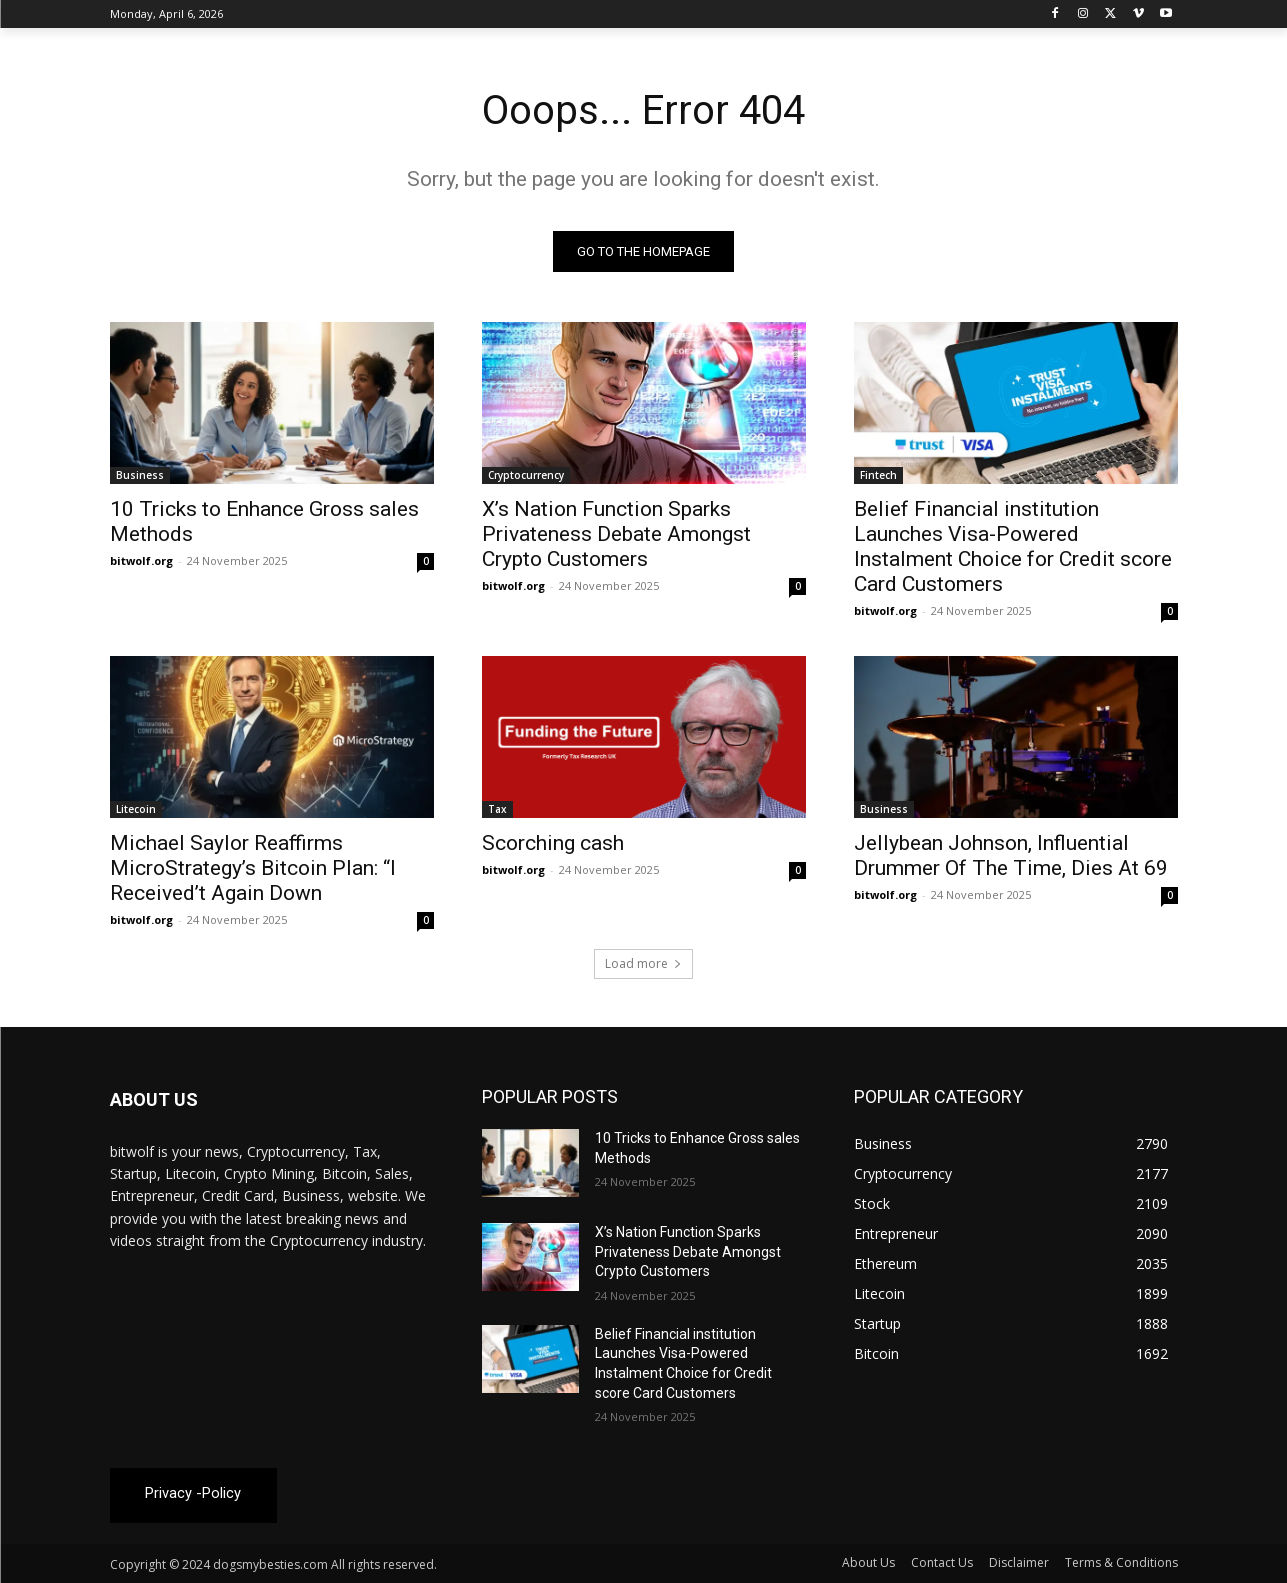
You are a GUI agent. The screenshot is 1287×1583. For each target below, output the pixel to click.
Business (140, 475)
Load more (643, 963)
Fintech (878, 475)
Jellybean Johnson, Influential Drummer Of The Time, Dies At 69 (1011, 855)
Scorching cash (553, 843)
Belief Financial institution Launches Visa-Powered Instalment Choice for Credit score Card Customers (1013, 546)
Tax (497, 809)
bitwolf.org (141, 560)
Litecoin (136, 809)
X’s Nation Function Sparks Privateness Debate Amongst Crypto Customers (616, 534)
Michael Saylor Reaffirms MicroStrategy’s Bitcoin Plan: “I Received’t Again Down (253, 868)
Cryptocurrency (526, 475)
